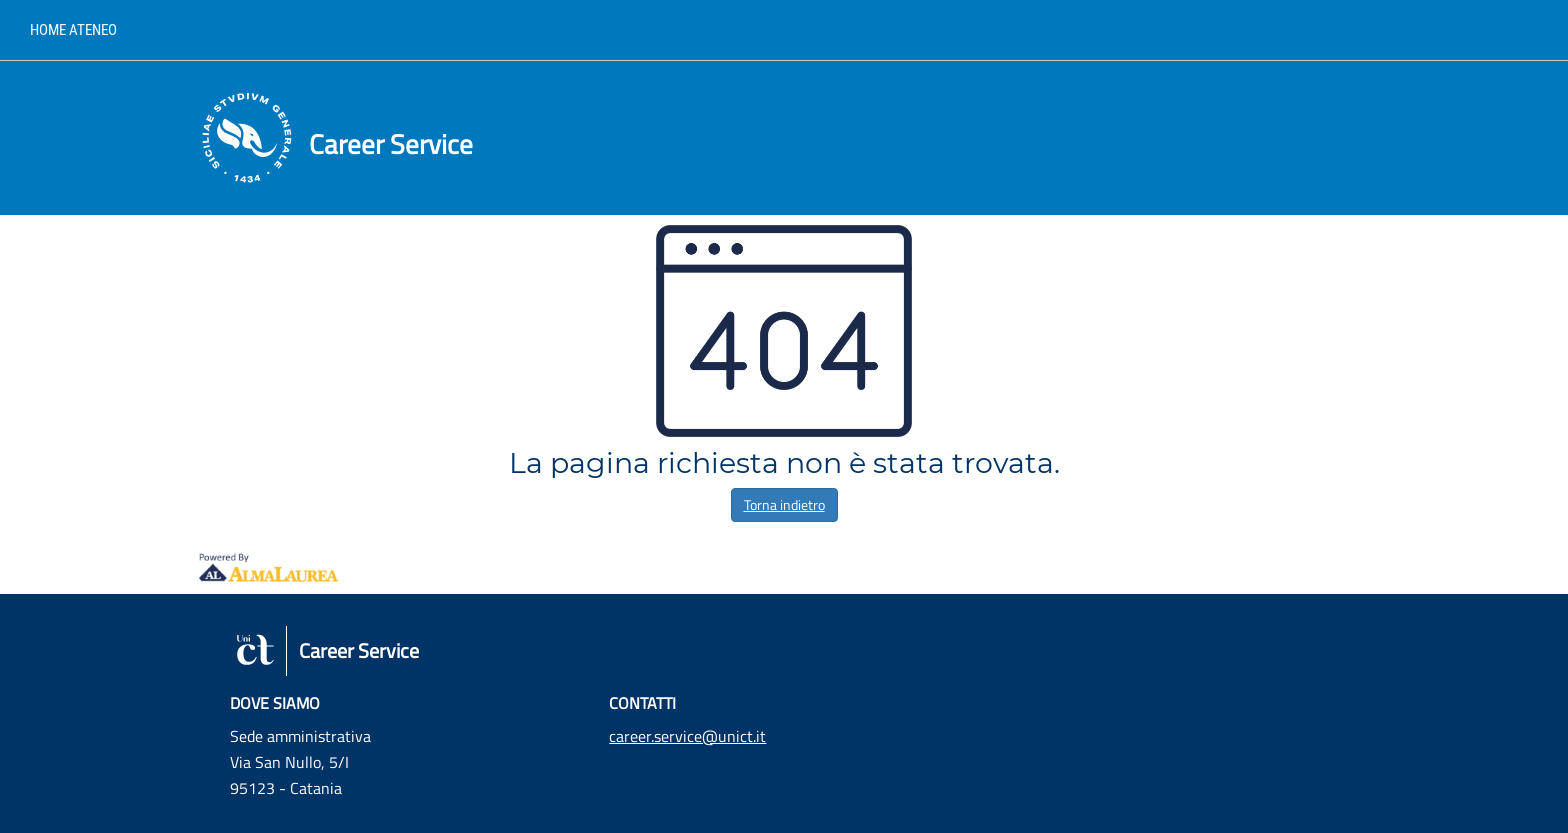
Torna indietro (784, 504)
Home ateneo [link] (73, 30)
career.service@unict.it (687, 736)
